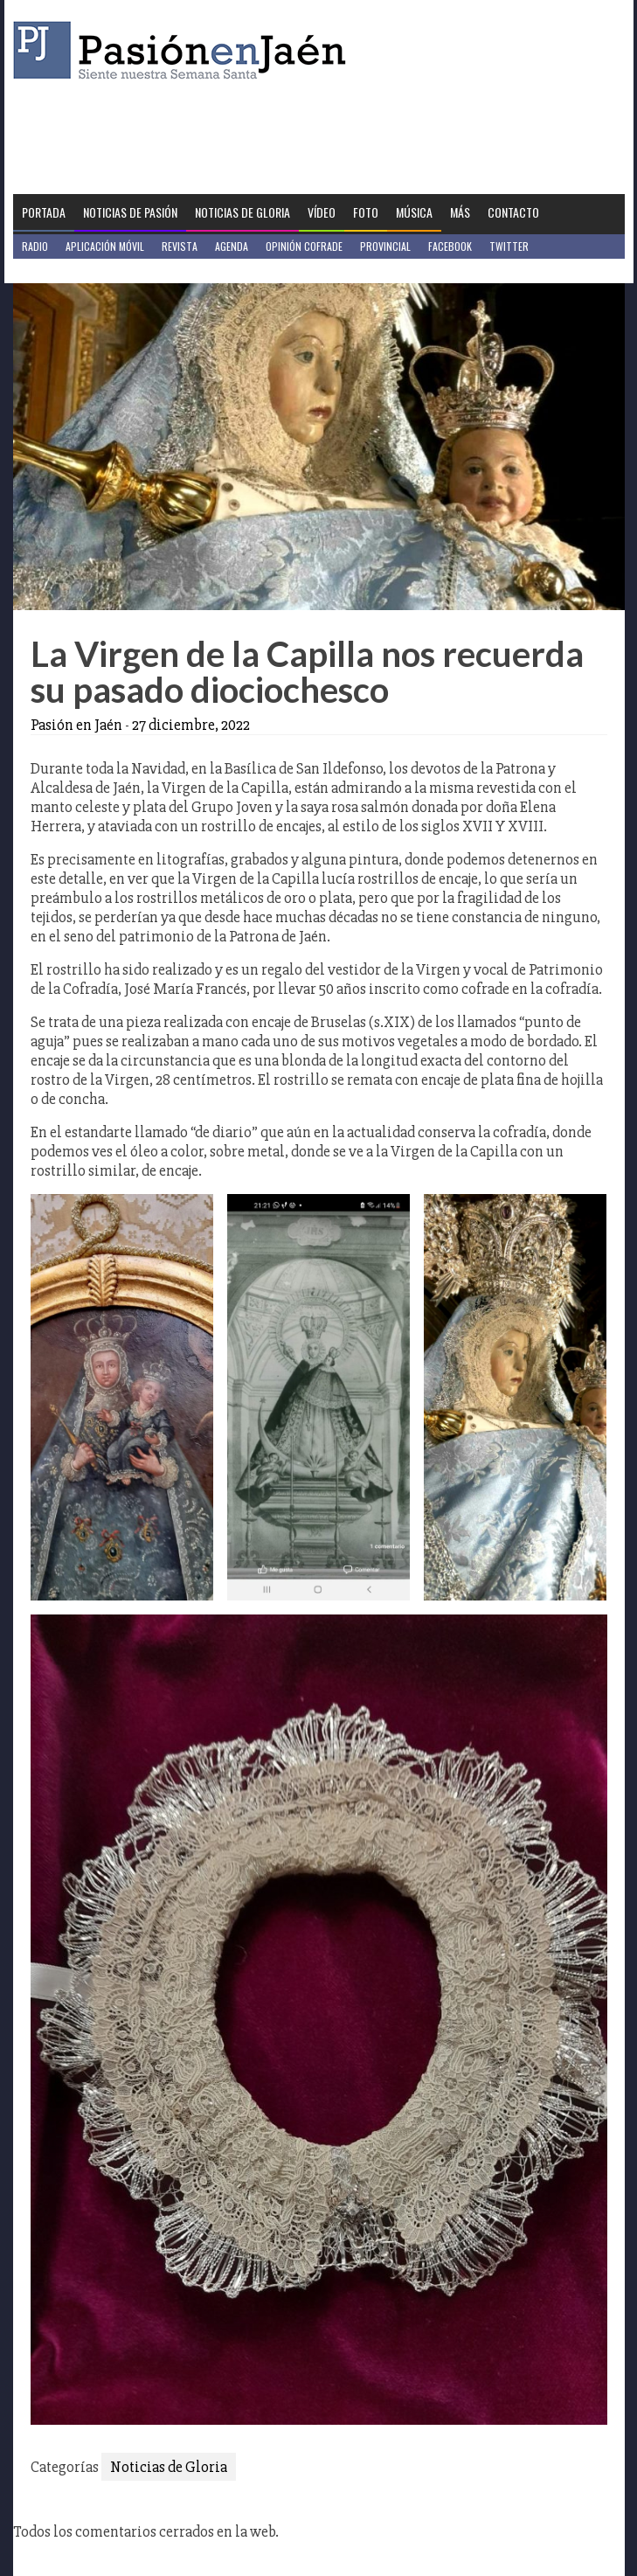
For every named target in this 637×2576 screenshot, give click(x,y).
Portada (44, 212)
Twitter (509, 246)
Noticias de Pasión (130, 212)
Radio (35, 246)
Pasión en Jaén (184, 50)
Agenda (231, 246)
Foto (365, 212)
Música (414, 212)
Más (460, 212)
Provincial (385, 246)
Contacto (513, 212)
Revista (179, 246)
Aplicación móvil (105, 246)
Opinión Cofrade (304, 246)
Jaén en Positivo (60, 270)
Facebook (450, 246)
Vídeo (322, 212)
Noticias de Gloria (242, 212)
